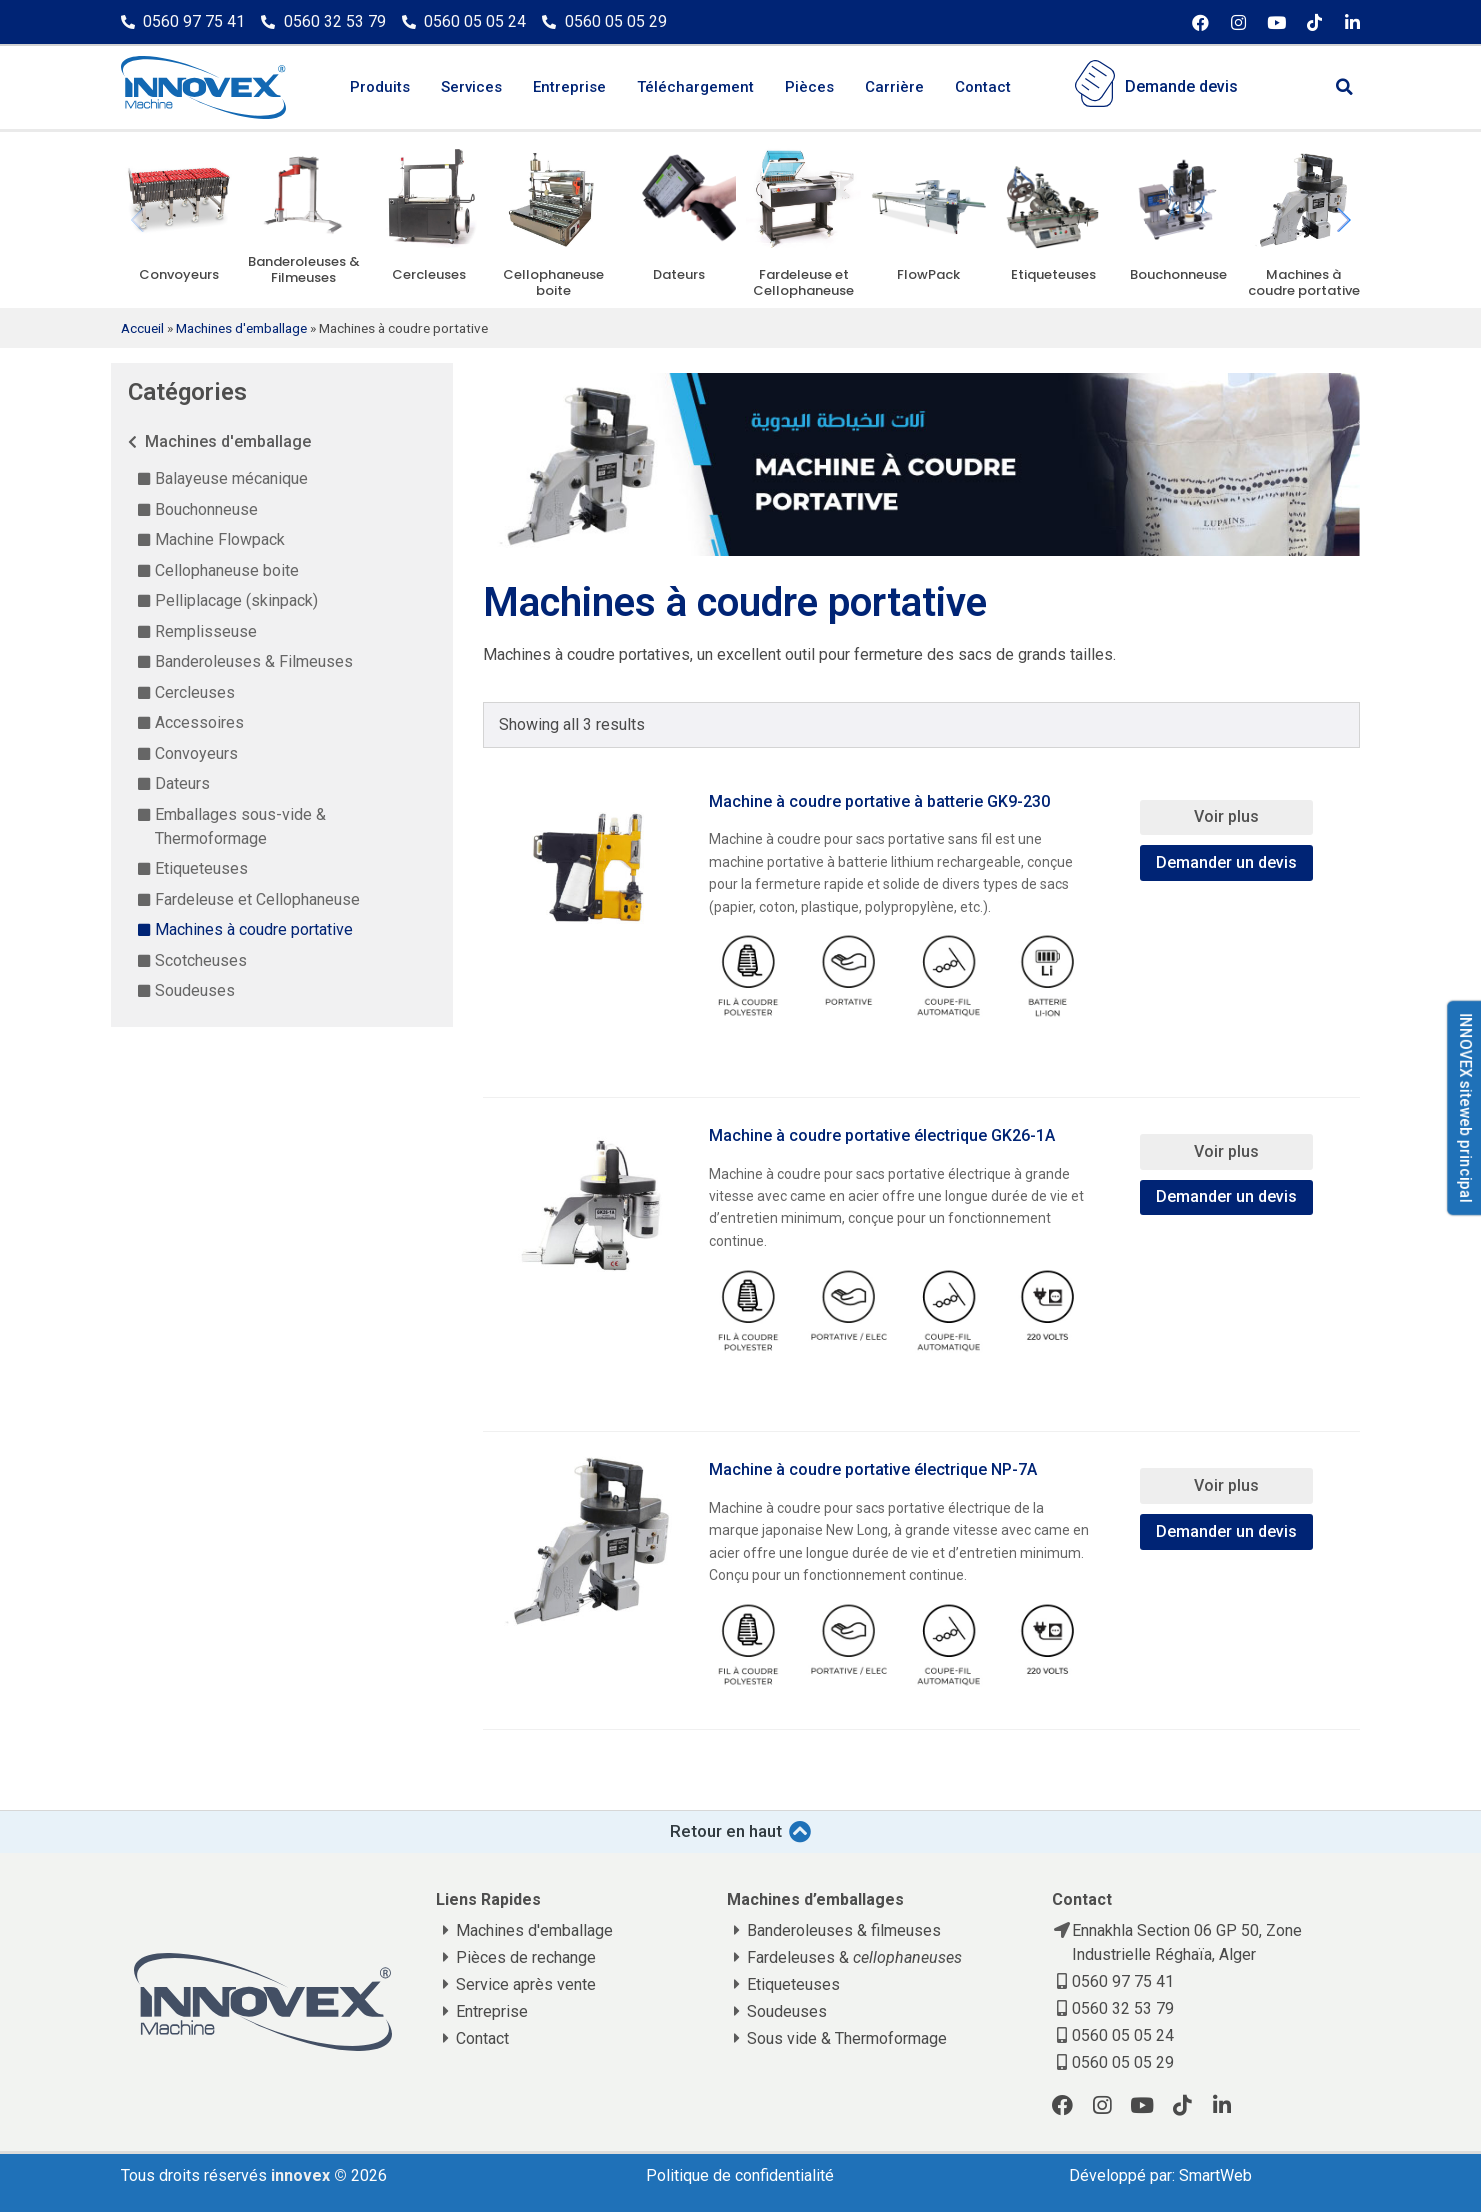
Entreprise (569, 87)
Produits (380, 87)
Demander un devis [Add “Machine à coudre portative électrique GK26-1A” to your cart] (1226, 1196)
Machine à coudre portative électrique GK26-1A (882, 1135)
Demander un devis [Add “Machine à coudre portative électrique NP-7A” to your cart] (1226, 1531)
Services (471, 87)
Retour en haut (726, 1831)
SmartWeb (1215, 2175)
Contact (983, 87)
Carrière (894, 87)
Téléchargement (695, 87)
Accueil (142, 328)
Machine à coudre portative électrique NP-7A (873, 1469)
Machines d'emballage (241, 328)
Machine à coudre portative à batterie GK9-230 (879, 801)
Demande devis (1181, 86)
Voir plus (1226, 816)
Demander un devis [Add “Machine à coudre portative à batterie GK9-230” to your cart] (1226, 862)
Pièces (809, 87)
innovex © (311, 2175)
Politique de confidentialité (740, 2175)
